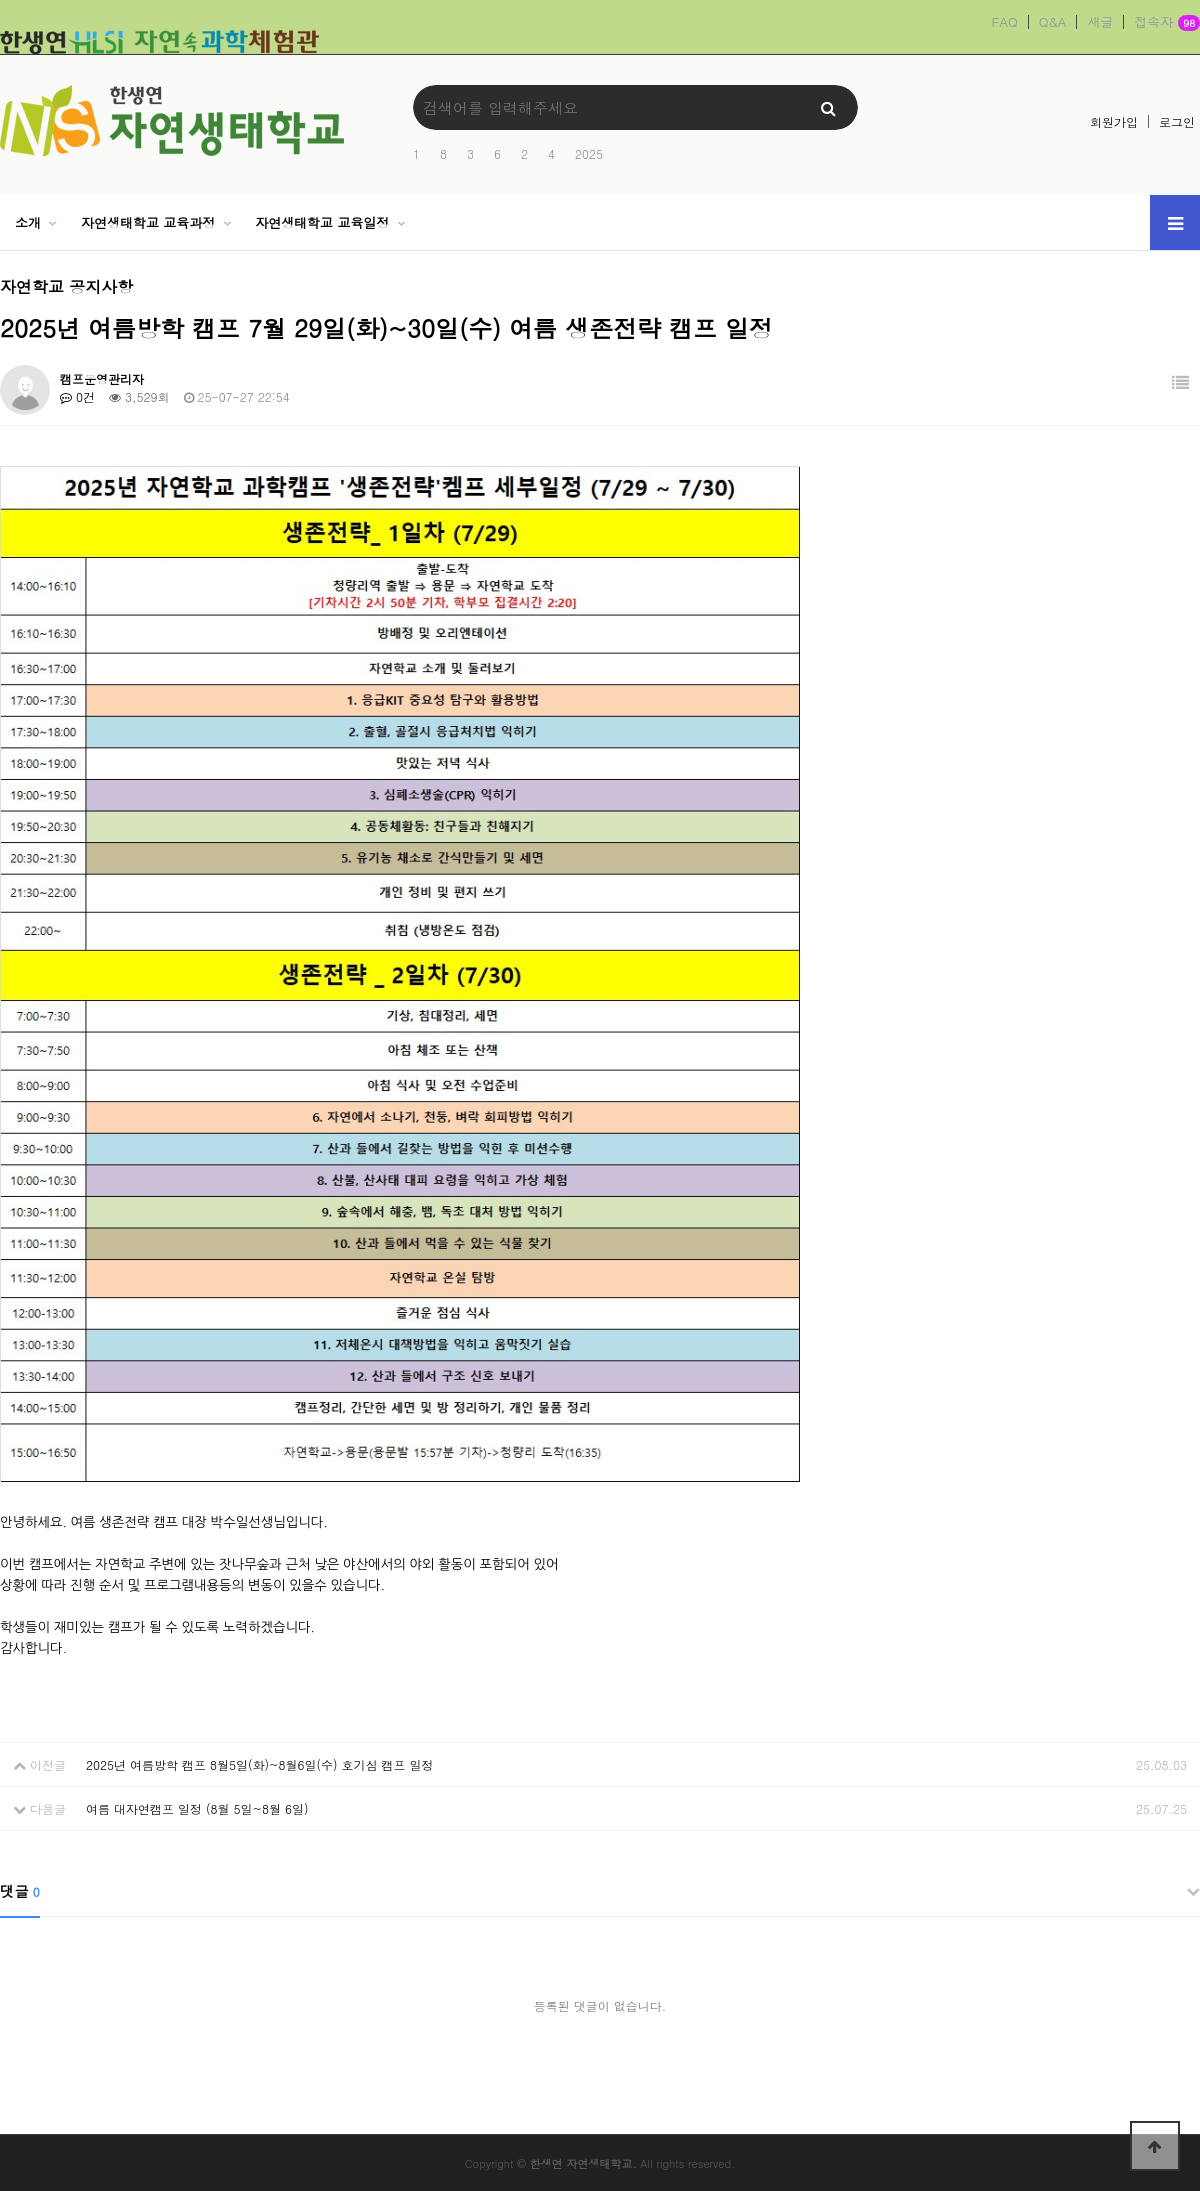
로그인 (1177, 121)
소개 (28, 222)
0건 (77, 396)
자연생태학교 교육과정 (148, 222)
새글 (1100, 22)
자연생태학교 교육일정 (322, 222)
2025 (589, 153)
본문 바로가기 (0, 0)
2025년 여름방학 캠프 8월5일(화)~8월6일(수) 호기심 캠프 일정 (260, 1764)
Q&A (1053, 22)
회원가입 (1114, 121)
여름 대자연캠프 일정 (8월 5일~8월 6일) (197, 1808)
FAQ (1005, 22)
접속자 (1167, 23)
